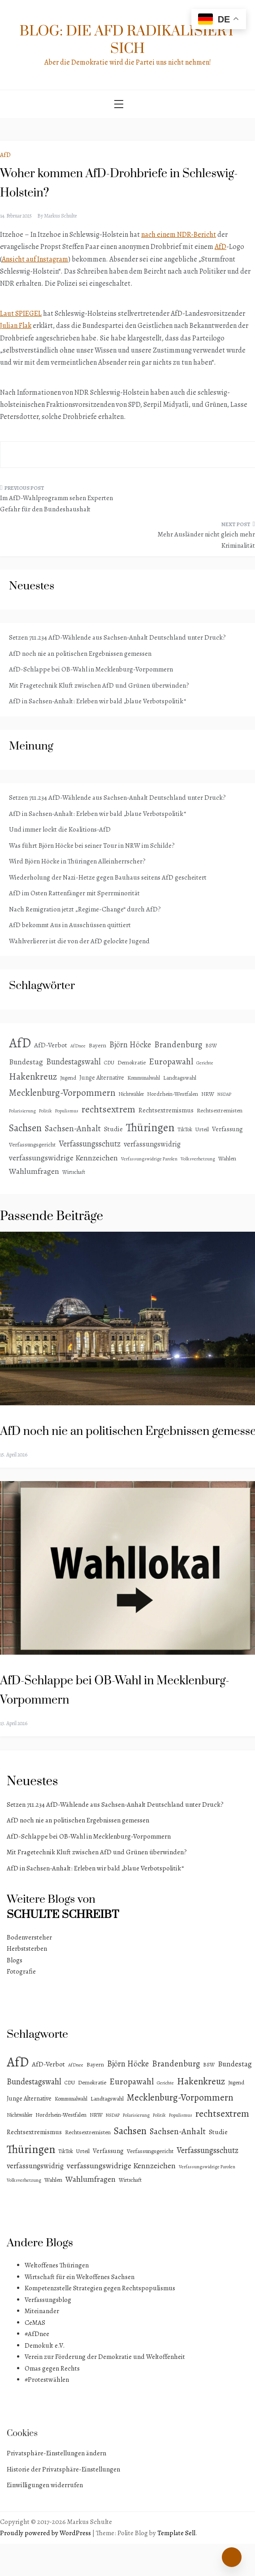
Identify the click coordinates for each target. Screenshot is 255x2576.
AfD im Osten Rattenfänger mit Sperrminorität (74, 893)
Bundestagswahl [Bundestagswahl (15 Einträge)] (73, 1061)
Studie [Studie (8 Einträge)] (113, 1128)
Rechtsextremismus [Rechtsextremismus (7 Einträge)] (166, 1110)
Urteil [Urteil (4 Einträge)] (202, 1129)
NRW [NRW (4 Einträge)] (207, 1094)
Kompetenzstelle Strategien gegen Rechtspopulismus (100, 2288)
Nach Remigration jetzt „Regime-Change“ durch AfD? (85, 909)
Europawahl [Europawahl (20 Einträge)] (171, 1061)
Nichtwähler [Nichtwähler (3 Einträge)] (131, 1094)
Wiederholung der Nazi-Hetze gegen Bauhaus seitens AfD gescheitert (108, 877)
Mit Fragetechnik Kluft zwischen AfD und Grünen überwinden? (99, 685)
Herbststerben (27, 1948)
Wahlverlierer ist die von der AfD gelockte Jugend (79, 941)
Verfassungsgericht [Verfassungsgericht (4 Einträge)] (32, 1144)
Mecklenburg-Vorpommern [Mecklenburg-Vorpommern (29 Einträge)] (62, 1092)
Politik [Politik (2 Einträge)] (45, 1110)
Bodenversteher (29, 1937)
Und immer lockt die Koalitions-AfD (60, 829)
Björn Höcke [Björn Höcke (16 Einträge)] (130, 1044)
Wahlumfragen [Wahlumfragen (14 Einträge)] (34, 1171)
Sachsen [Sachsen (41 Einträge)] (25, 1128)
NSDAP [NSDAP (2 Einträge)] (224, 1094)
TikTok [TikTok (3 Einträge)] (184, 1129)
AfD (5, 155)
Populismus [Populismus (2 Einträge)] (66, 1110)
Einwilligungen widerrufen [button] (45, 2484)
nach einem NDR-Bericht (178, 235)
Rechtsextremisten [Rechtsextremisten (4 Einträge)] (219, 1110)
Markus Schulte (60, 215)
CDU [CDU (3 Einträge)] (109, 1062)
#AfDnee (37, 2333)
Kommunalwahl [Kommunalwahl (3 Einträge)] (143, 1077)
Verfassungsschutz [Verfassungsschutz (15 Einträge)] (90, 1143)
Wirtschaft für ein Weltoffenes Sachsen (79, 2276)
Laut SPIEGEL (21, 313)
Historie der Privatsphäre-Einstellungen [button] (63, 2469)
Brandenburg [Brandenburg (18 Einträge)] (178, 1044)
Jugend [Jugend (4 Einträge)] (68, 1077)
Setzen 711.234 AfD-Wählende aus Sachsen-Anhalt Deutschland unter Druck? (117, 637)
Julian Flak (15, 326)
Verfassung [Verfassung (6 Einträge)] (227, 1129)
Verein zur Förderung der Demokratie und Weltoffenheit (105, 2356)
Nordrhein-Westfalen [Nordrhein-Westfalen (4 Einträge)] (172, 1094)
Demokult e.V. (45, 2345)
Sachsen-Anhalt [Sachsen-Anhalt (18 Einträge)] (73, 1128)
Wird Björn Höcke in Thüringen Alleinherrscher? (77, 861)
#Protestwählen (47, 2379)
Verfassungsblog (48, 2299)
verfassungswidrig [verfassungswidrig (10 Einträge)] (152, 1144)
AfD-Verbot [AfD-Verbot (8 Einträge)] (50, 1045)
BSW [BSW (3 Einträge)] (211, 1045)
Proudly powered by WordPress (46, 2532)
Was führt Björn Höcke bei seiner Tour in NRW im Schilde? (92, 845)
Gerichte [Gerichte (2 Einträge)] (204, 1062)
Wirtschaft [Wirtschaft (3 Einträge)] (73, 1172)
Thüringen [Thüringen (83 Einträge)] (150, 1127)
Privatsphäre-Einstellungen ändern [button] (56, 2453)
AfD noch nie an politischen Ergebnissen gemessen (80, 653)
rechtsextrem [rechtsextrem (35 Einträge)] (108, 1109)
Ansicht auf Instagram (35, 259)
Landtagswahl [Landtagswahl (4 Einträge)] (179, 1077)
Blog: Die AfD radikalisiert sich (128, 39)
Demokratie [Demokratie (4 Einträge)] (131, 1062)
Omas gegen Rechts (52, 2368)
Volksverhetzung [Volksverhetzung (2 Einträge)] (198, 1158)
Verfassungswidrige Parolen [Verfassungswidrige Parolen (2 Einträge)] (149, 1158)
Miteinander (42, 2310)
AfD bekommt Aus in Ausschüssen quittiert (70, 924)
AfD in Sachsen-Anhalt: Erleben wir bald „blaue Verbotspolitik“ (97, 701)
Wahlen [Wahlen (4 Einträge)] (227, 1158)
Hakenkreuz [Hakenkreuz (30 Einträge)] (33, 1076)
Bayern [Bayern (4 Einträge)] (97, 1045)
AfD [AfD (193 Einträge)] (20, 1043)
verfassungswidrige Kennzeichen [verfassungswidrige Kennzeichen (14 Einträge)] (63, 1157)
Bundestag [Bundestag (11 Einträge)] (26, 1062)
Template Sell (176, 2532)
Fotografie (21, 1971)
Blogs (14, 1960)
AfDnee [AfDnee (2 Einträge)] (78, 1045)
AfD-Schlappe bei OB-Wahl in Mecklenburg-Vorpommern (91, 669)
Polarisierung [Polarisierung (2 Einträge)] (22, 1110)
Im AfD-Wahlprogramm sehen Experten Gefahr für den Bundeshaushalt (56, 503)
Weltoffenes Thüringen (57, 2265)
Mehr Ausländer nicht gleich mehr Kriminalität (206, 540)
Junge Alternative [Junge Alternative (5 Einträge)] (101, 1077)
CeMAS (35, 2322)
